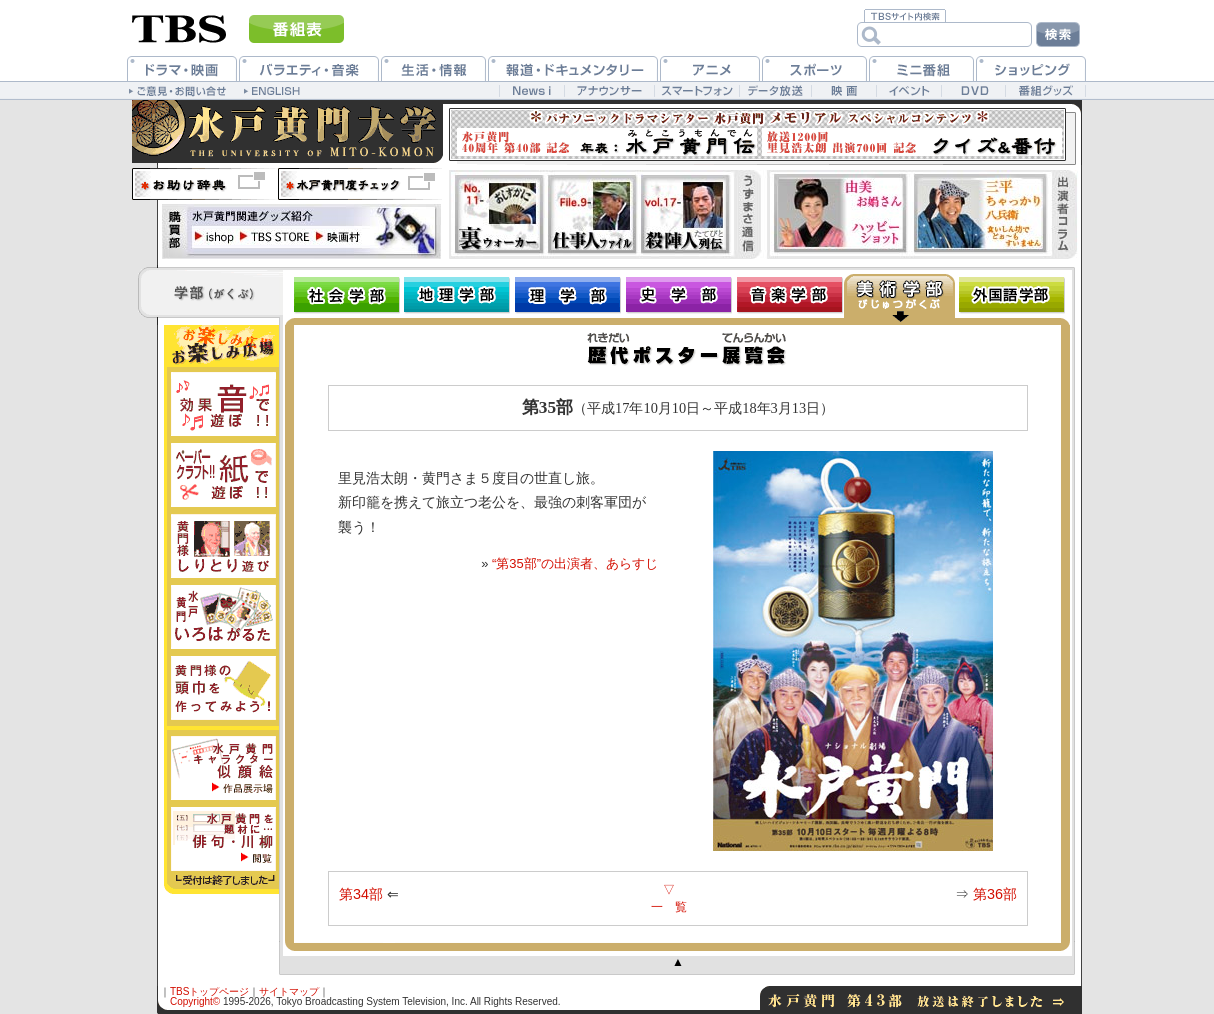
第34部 (361, 894)
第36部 (995, 894)
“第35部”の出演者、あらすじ (575, 563)
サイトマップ (289, 991)
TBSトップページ (209, 991)
